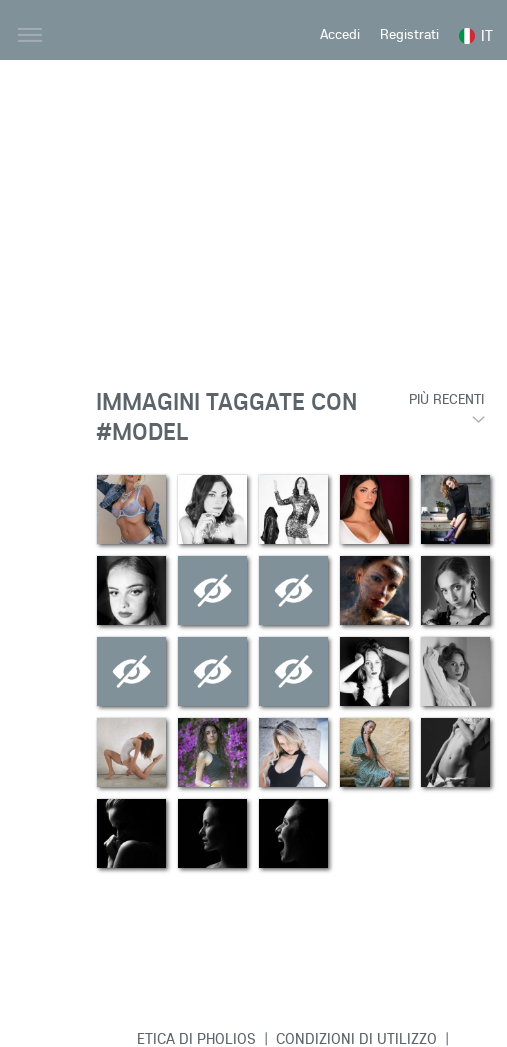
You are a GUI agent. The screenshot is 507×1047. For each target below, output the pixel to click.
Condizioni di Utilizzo (356, 1038)
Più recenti (446, 399)
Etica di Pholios (196, 1038)
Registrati (409, 34)
